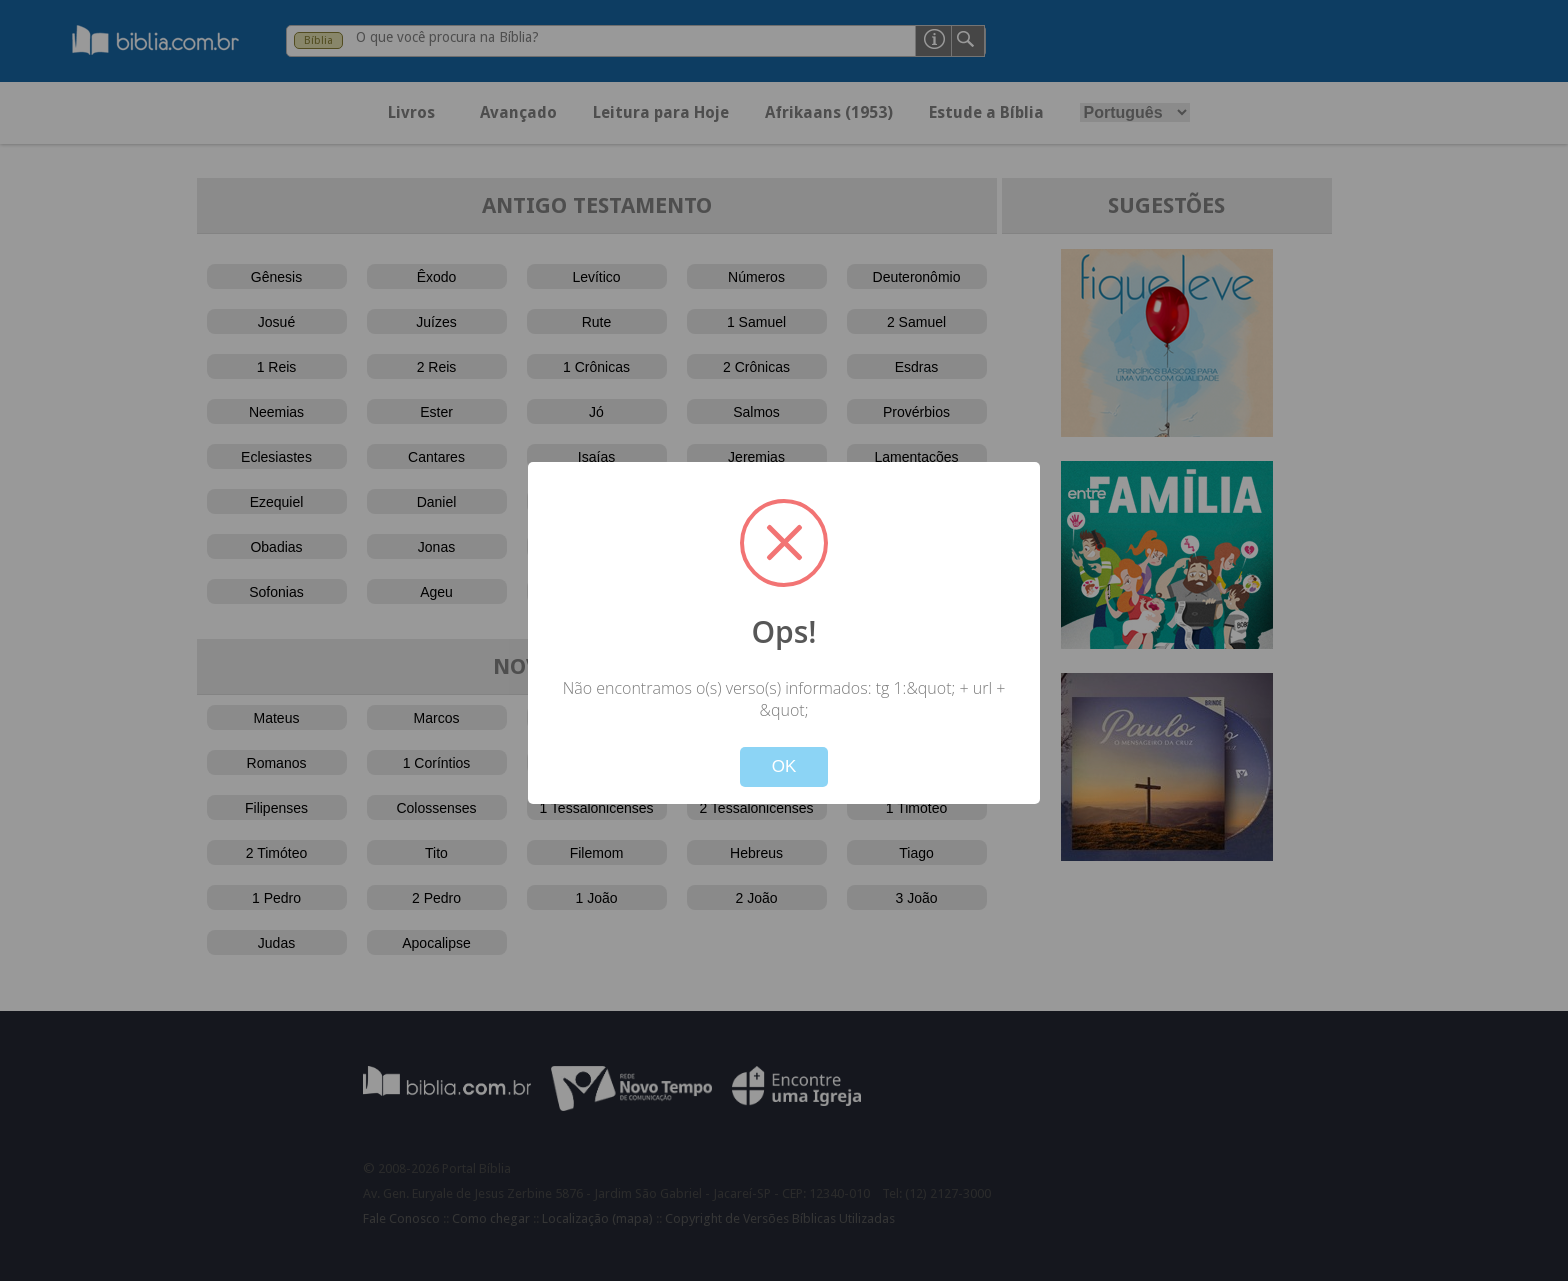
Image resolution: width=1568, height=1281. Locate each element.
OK (784, 766)
